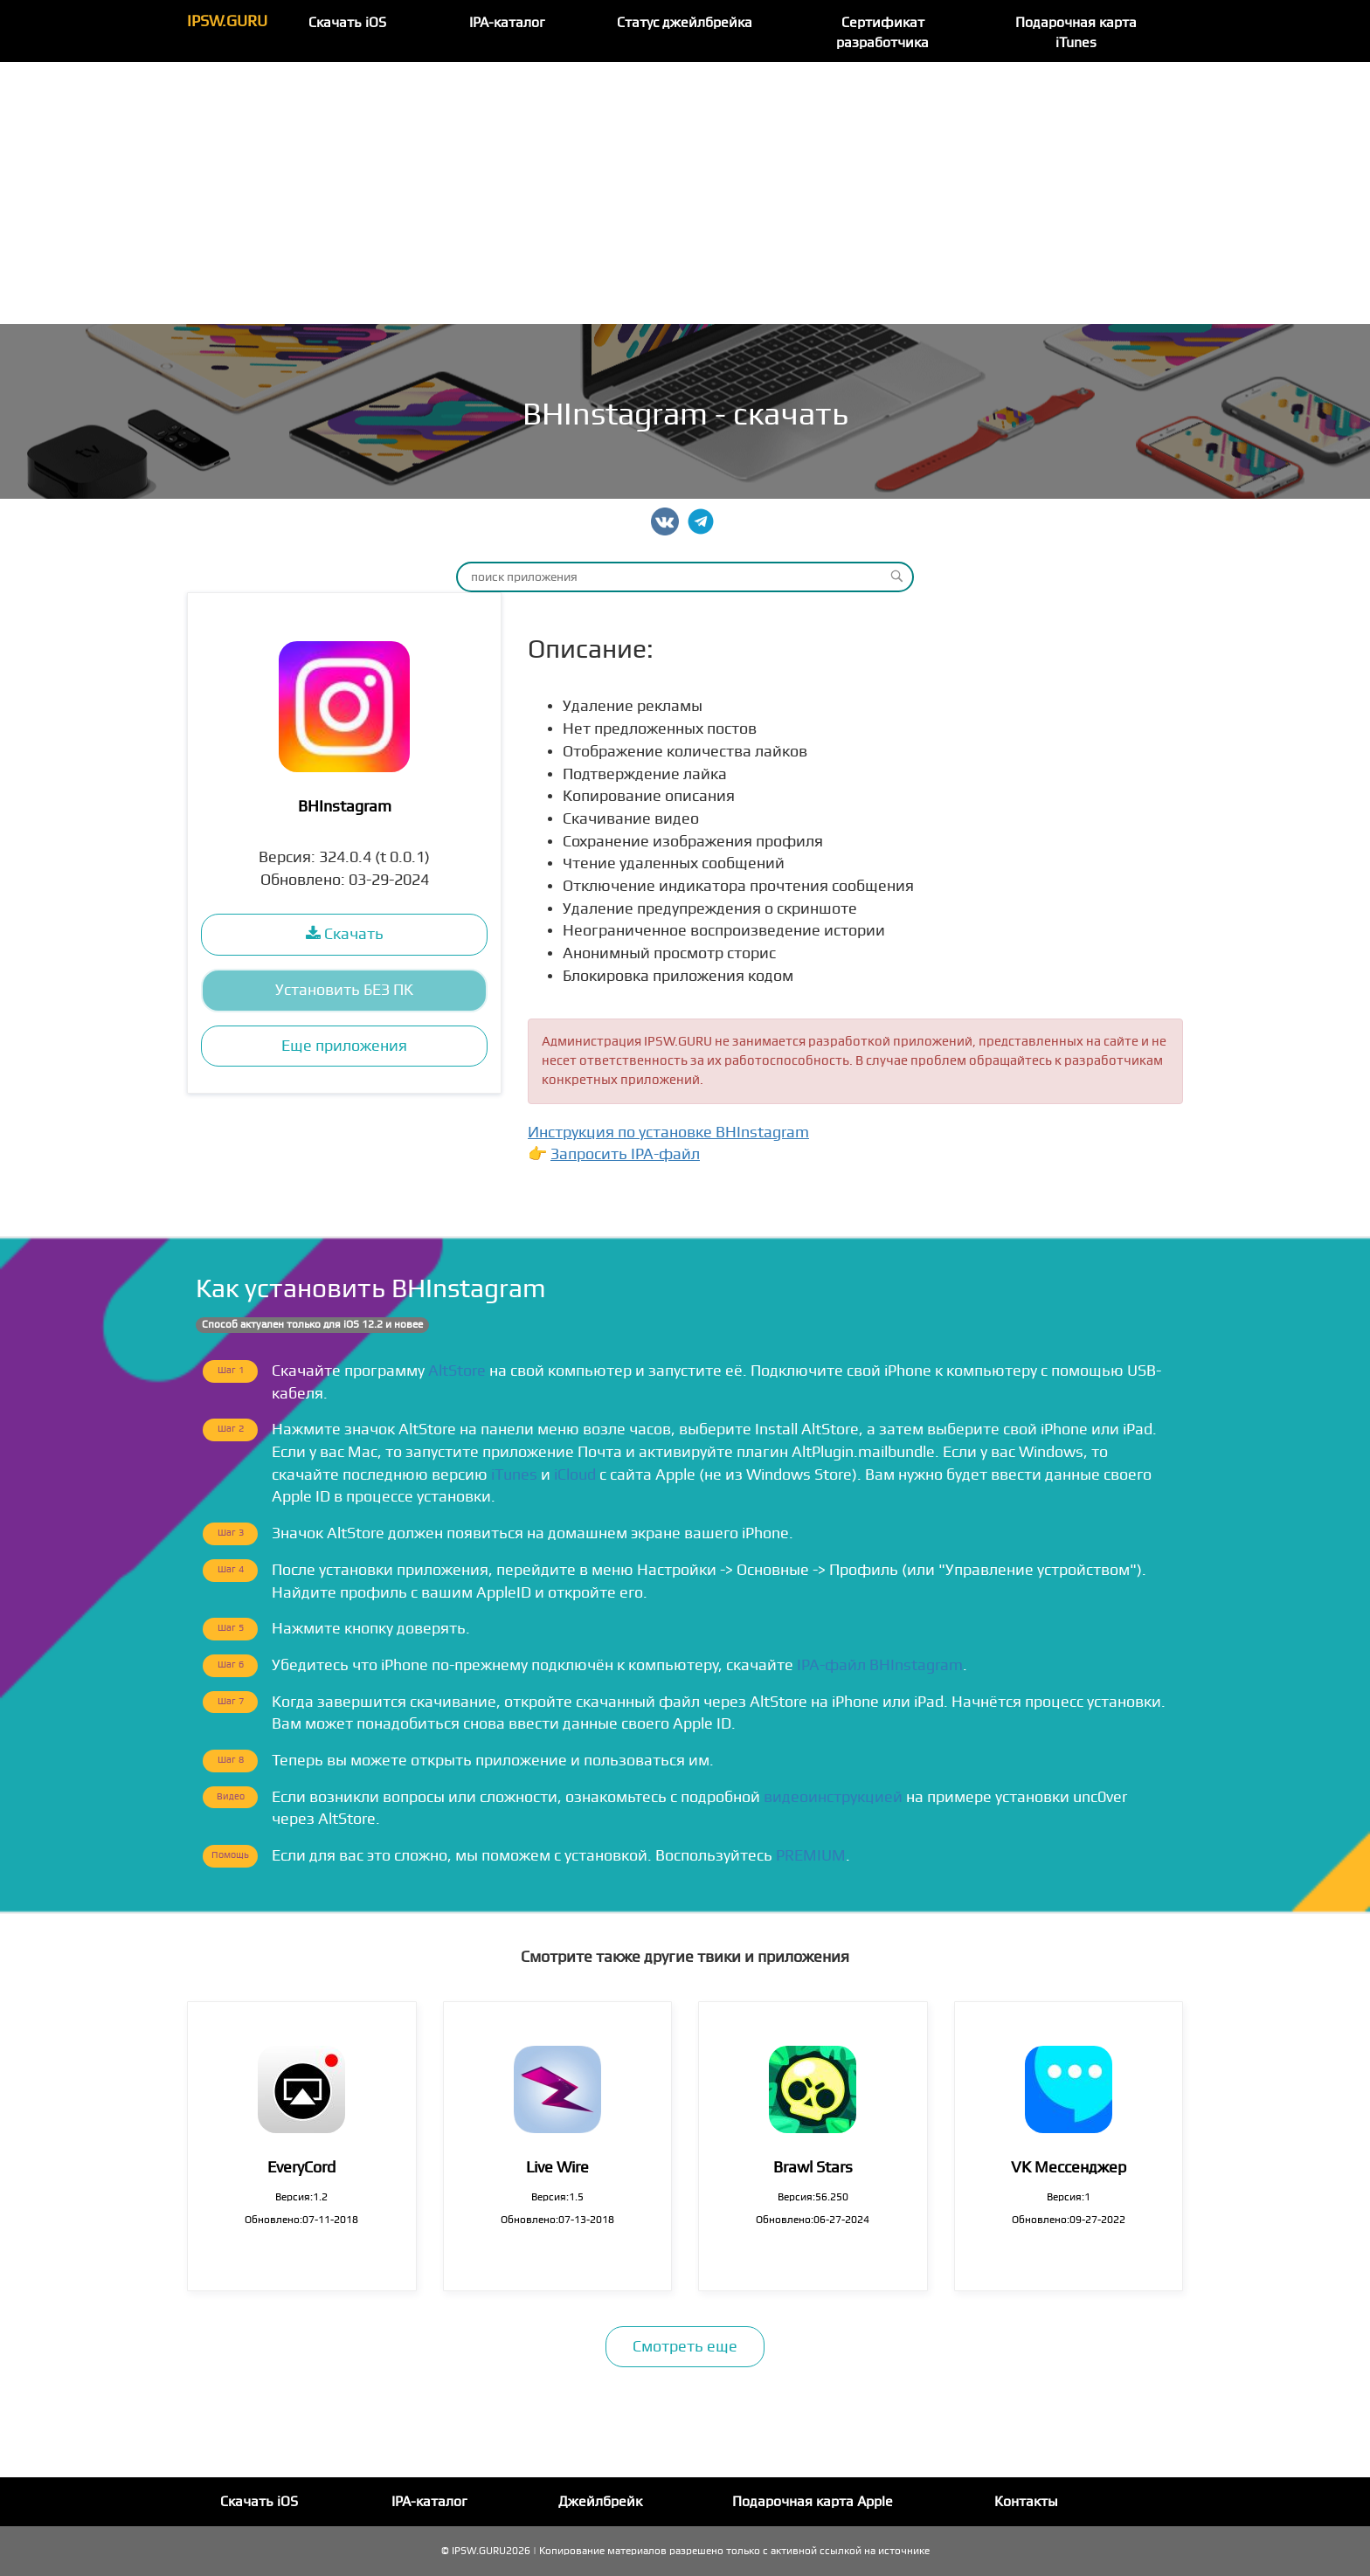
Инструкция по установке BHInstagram (668, 1132)
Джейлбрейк (600, 2502)
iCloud (575, 1475)
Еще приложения (344, 1046)
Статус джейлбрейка (684, 23)
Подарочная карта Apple (812, 2502)
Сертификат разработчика (882, 33)
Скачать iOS (347, 23)
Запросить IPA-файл (625, 1154)
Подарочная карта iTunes (1076, 33)
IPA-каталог (507, 23)
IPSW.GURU (227, 21)
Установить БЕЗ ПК (344, 990)
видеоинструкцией (833, 1797)
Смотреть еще (685, 2346)
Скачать (345, 934)
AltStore (457, 1371)
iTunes (514, 1475)
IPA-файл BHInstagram (880, 1665)
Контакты (1026, 2502)
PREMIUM (811, 1855)
